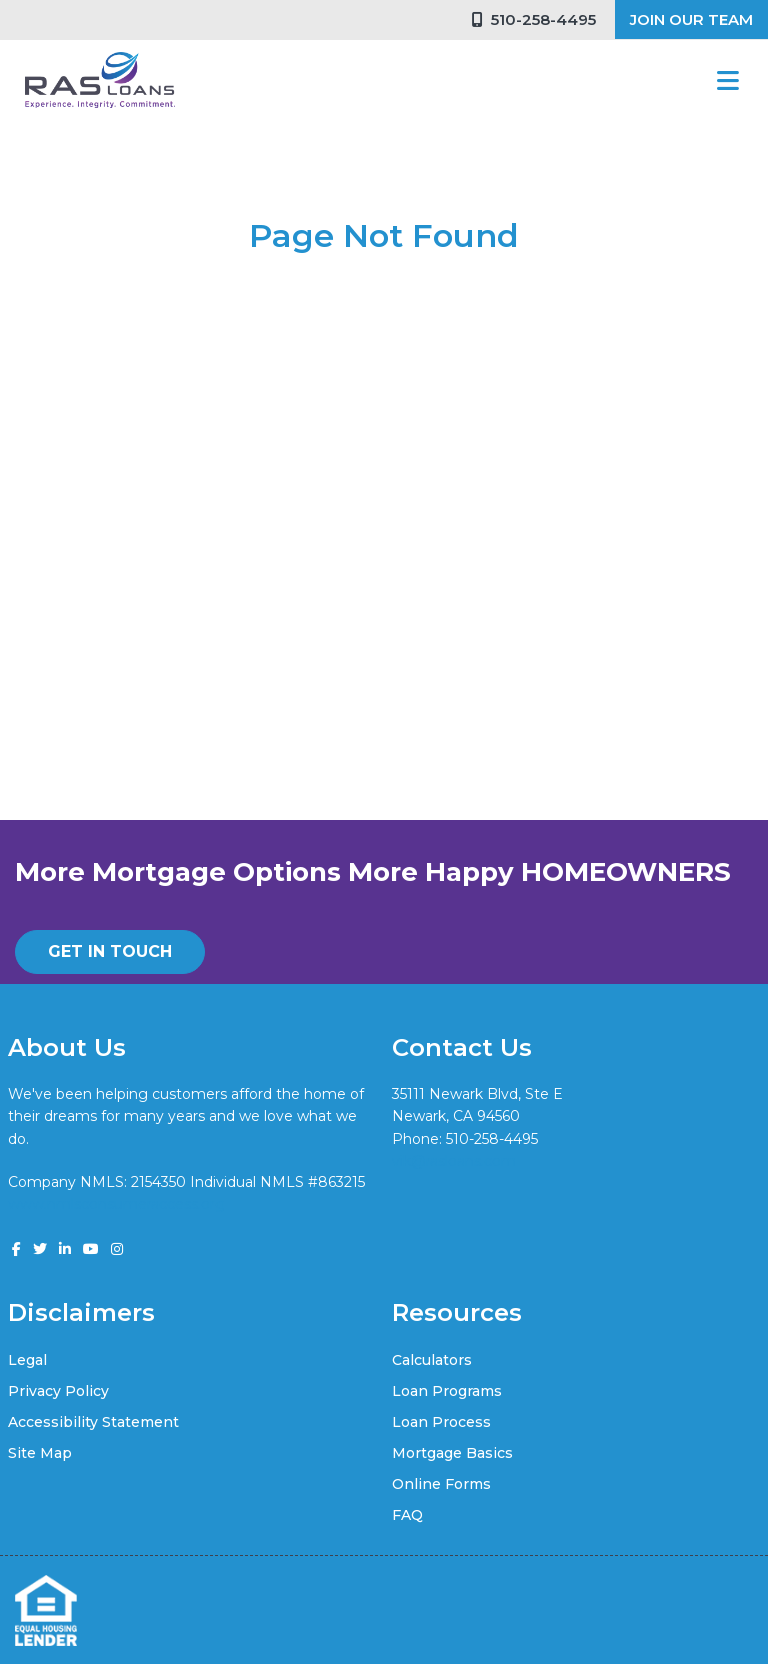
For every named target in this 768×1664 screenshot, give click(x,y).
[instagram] (117, 1249)
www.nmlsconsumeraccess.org (116, 1204)
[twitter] (40, 1249)
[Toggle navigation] (728, 80)
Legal (27, 1360)
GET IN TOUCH (110, 951)
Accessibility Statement (93, 1422)
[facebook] (16, 1249)
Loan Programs (447, 1391)
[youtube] (91, 1249)
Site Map (40, 1453)
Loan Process (441, 1422)
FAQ (407, 1515)
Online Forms (441, 1484)
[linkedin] (65, 1249)
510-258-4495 (534, 19)
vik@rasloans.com (454, 1161)
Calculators (432, 1360)
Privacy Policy (58, 1391)
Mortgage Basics (452, 1453)
